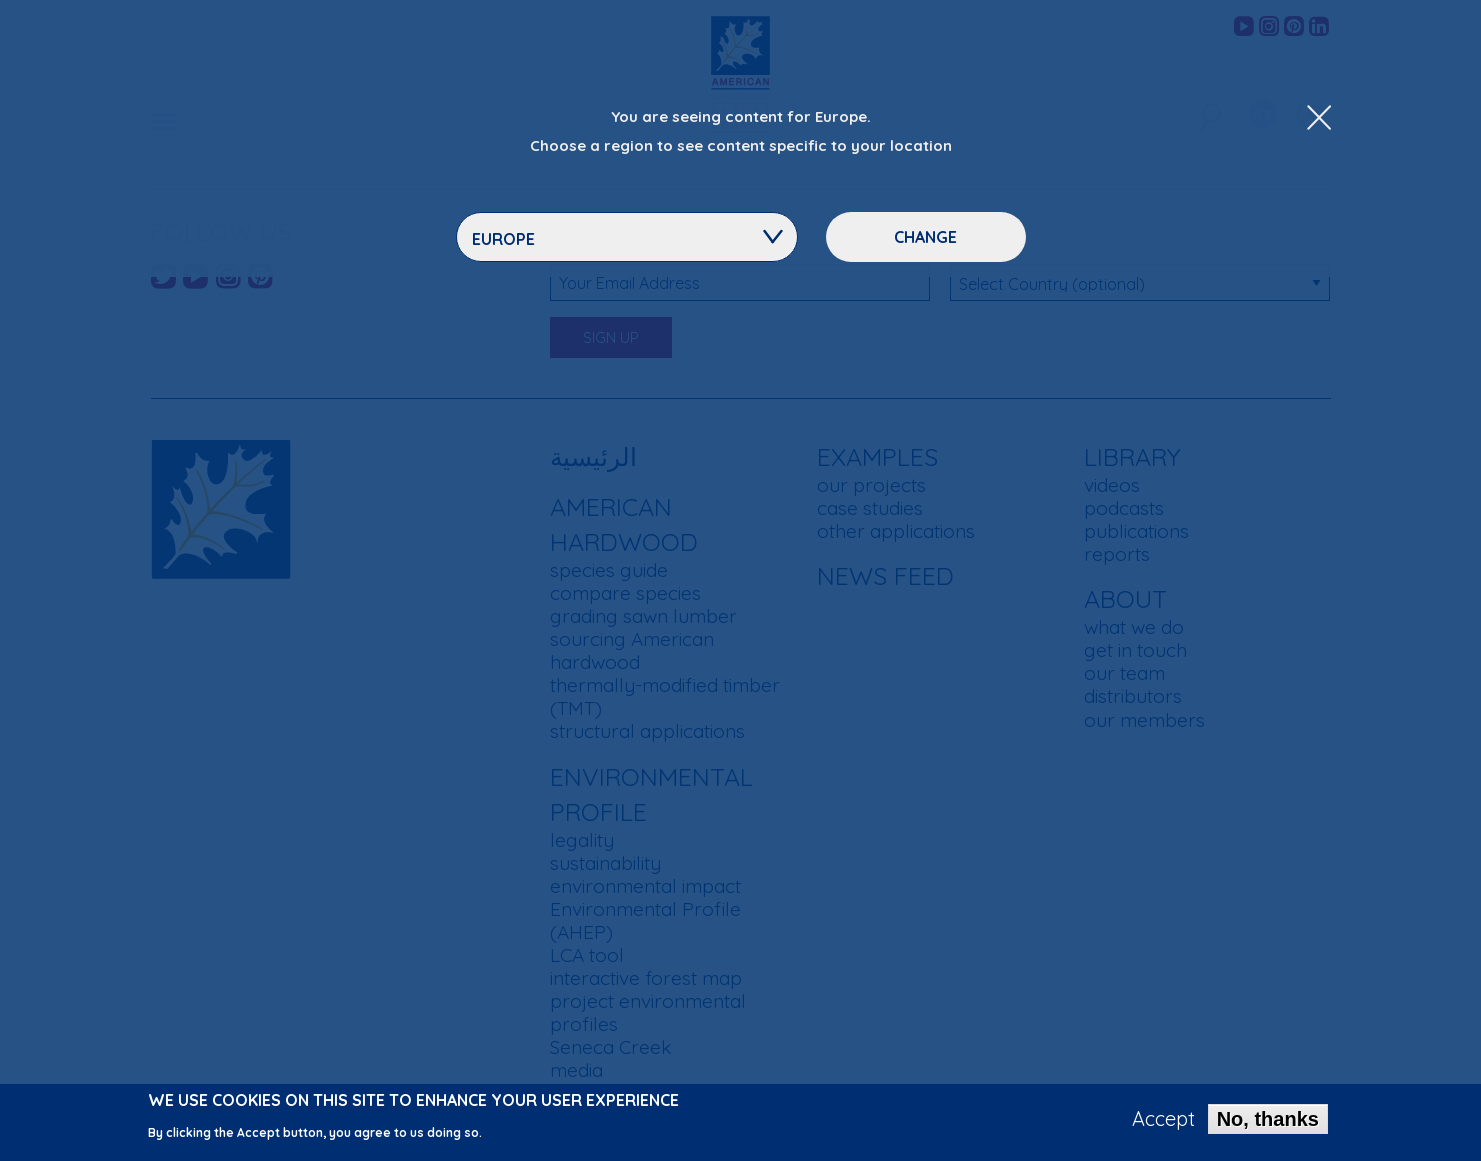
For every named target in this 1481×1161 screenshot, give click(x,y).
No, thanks (1268, 1125)
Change (925, 237)
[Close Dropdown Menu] (1319, 119)
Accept (1163, 1125)
